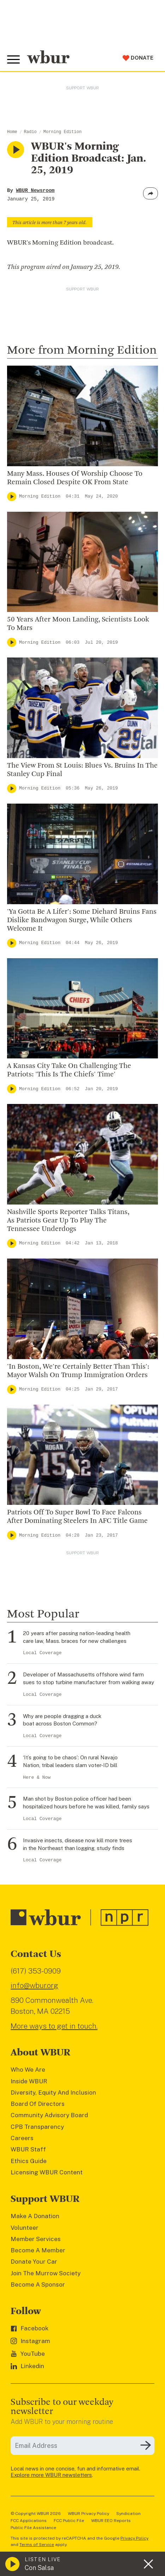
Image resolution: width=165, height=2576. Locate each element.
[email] (82, 2445)
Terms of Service (36, 2544)
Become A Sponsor (38, 2284)
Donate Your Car (34, 2261)
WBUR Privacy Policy (88, 2513)
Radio (30, 132)
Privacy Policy (134, 2538)
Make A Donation (35, 2216)
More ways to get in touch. (54, 2026)
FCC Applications (29, 2520)
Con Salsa (39, 2567)
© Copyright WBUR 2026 (36, 2513)
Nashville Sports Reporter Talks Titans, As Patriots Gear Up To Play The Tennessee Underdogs (68, 1221)
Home (12, 132)
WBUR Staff (28, 2149)
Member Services (36, 2238)
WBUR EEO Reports (111, 2520)
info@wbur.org (34, 1985)
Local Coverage (42, 1653)
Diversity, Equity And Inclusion (53, 2092)
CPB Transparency (37, 2126)
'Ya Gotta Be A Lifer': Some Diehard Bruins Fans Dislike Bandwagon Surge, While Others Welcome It (82, 920)
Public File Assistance (33, 2527)
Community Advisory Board (49, 2115)
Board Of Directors (38, 2103)
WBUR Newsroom (35, 190)
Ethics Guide (29, 2160)
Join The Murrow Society (46, 2273)
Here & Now (37, 1777)
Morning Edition (62, 132)
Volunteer (25, 2227)
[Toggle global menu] (13, 59)
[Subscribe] (145, 2445)
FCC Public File (69, 2520)
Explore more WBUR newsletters (51, 2475)
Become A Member (38, 2250)
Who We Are (28, 2069)
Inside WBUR (29, 2081)
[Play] (11, 496)
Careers (22, 2138)
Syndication (128, 2513)
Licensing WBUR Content (47, 2172)
